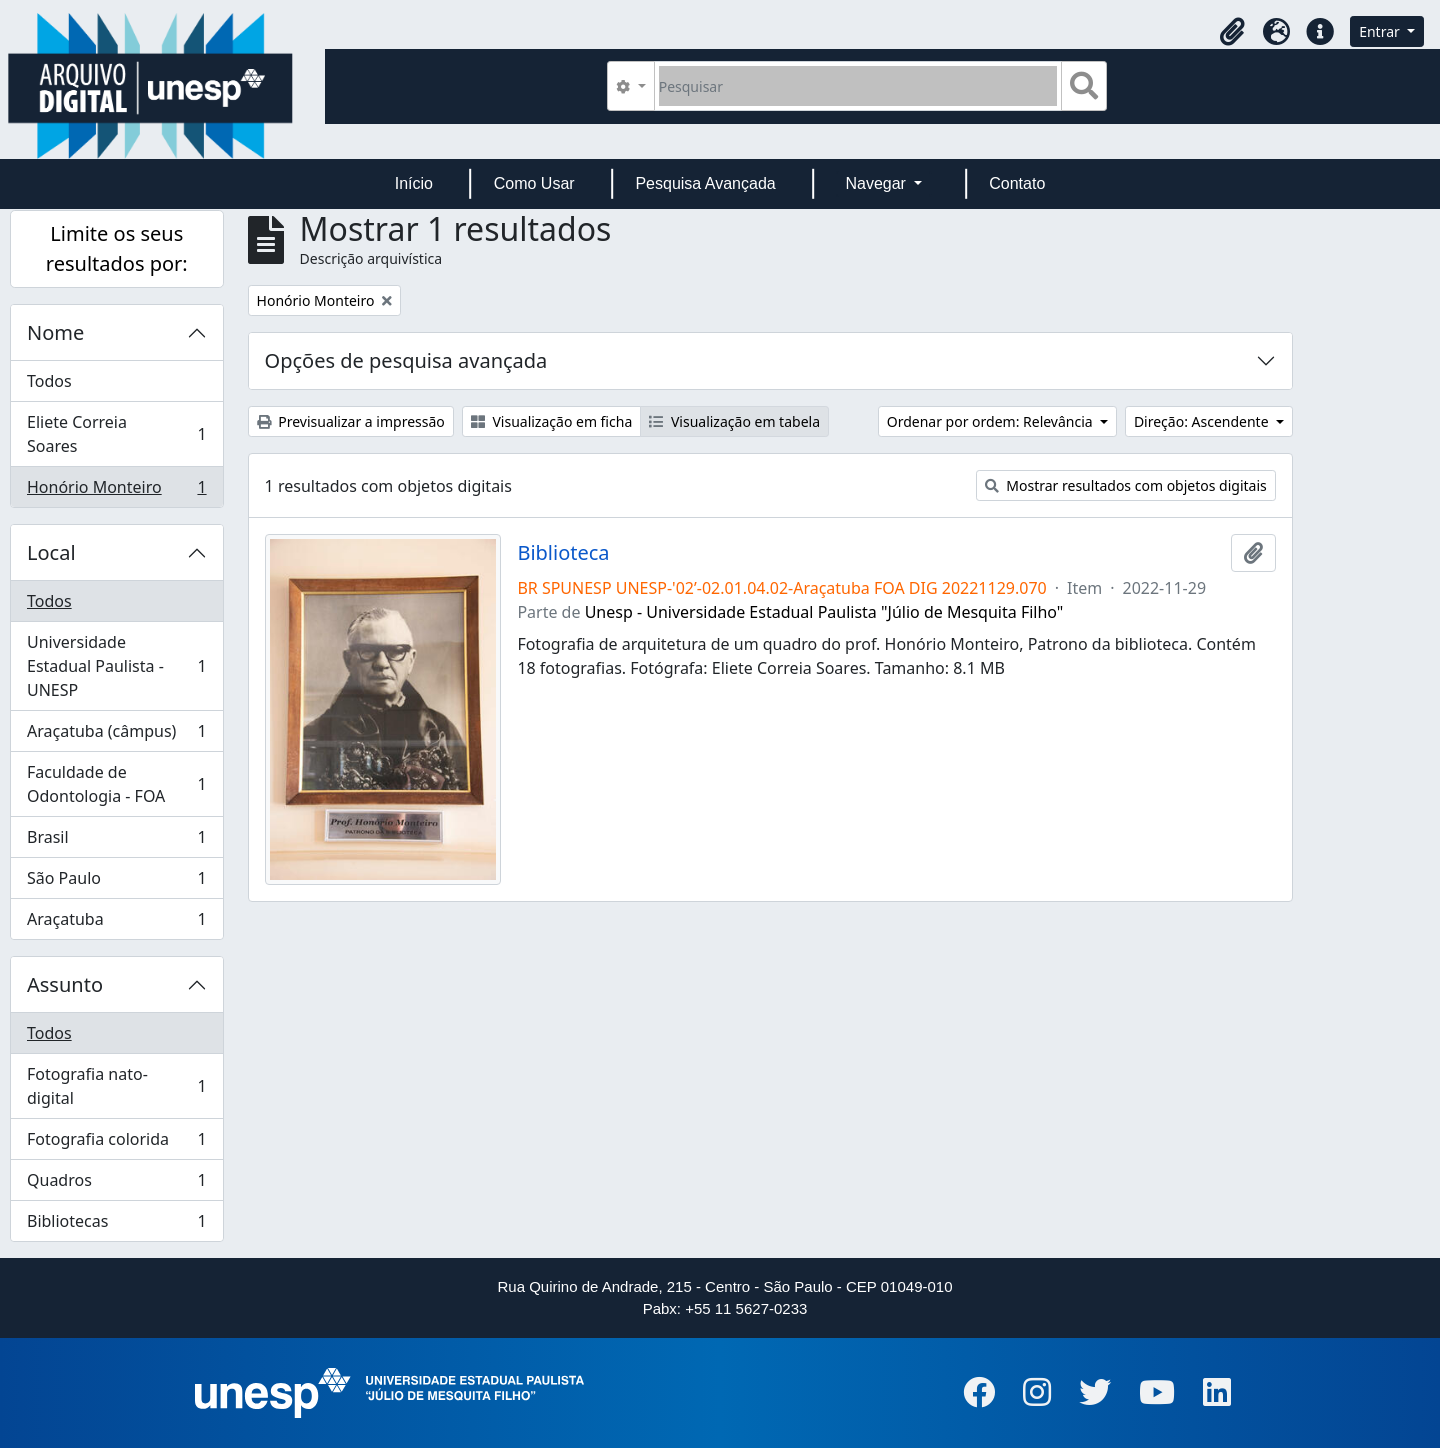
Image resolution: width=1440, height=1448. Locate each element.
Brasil (116, 841)
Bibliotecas (116, 1225)
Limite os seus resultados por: (117, 248)
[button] (1232, 32)
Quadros (116, 1184)
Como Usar (534, 183)
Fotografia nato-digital (116, 1086)
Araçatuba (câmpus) (116, 735)
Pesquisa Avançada (705, 183)
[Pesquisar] (858, 86)
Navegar (877, 183)
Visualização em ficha (552, 421)
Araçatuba (116, 923)
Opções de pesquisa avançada (406, 360)
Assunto (65, 984)
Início (414, 183)
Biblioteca (563, 553)
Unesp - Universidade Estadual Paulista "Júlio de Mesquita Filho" (824, 612)
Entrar (1381, 31)
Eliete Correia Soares (116, 434)
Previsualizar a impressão (351, 421)
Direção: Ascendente (1203, 421)
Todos (49, 381)
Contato (1017, 183)
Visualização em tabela (734, 421)
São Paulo (116, 882)
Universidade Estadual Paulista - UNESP (116, 666)
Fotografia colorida (116, 1143)
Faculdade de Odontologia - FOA (116, 784)
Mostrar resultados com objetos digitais (1126, 485)
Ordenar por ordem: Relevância (992, 421)
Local (51, 552)
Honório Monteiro (116, 491)
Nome (55, 332)
